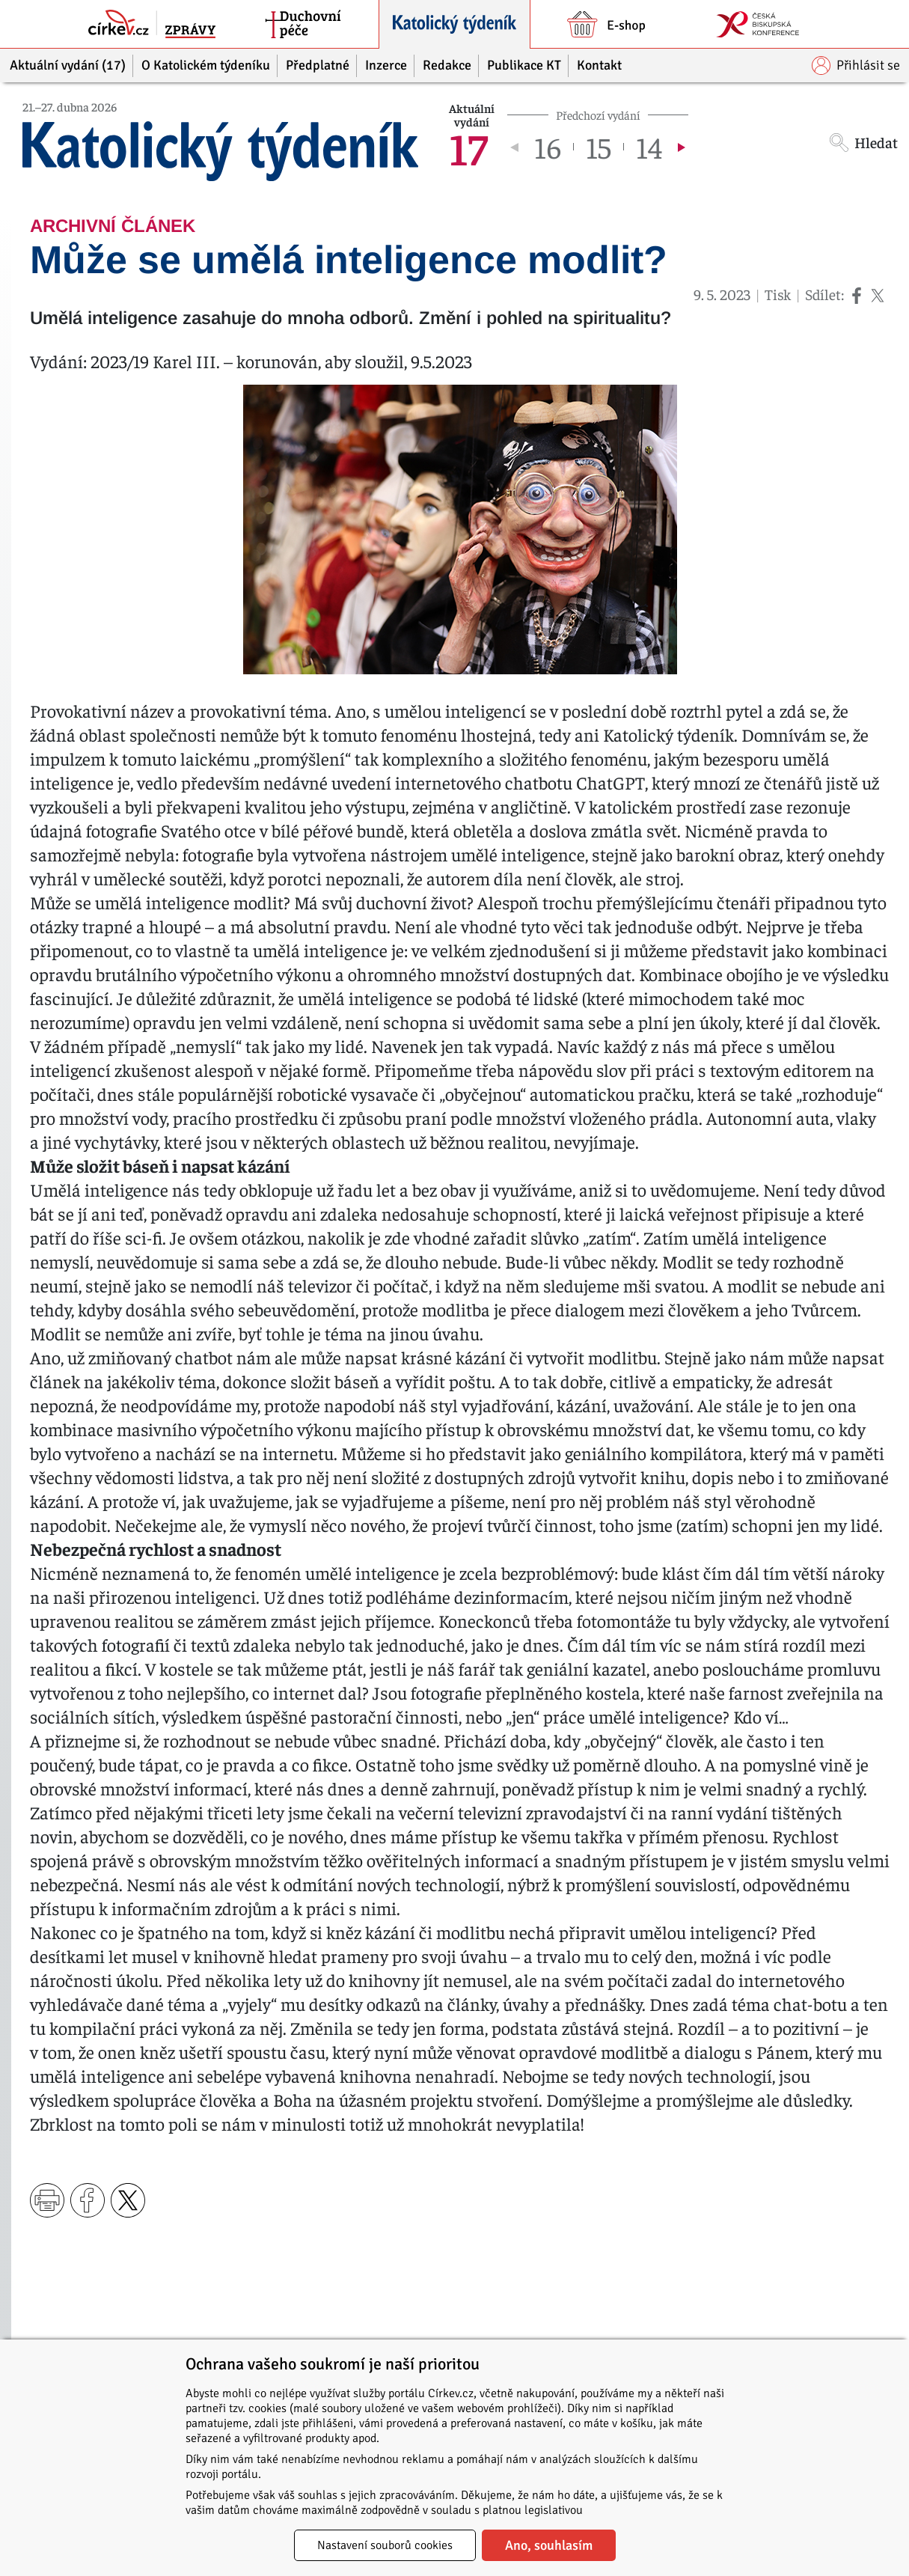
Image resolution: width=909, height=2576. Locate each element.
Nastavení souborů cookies (385, 2545)
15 (598, 146)
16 (547, 146)
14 (649, 146)
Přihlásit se (856, 65)
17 (468, 146)
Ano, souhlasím (549, 2545)
